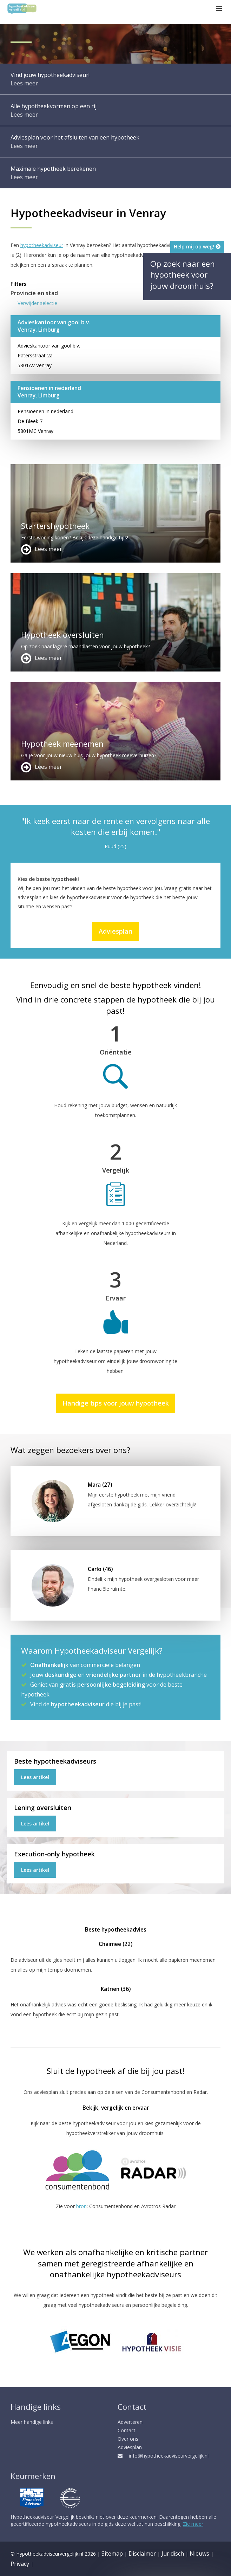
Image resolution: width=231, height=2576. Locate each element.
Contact (127, 2430)
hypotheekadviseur (41, 245)
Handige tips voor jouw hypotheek (115, 1403)
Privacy (20, 2564)
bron (81, 2206)
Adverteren (130, 2422)
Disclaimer (142, 2553)
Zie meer (193, 2523)
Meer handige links (32, 2422)
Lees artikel (35, 1777)
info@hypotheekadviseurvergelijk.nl (163, 2455)
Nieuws (199, 2553)
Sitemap (112, 2553)
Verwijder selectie (37, 303)
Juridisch (172, 2553)
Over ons (128, 2438)
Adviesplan (115, 931)
